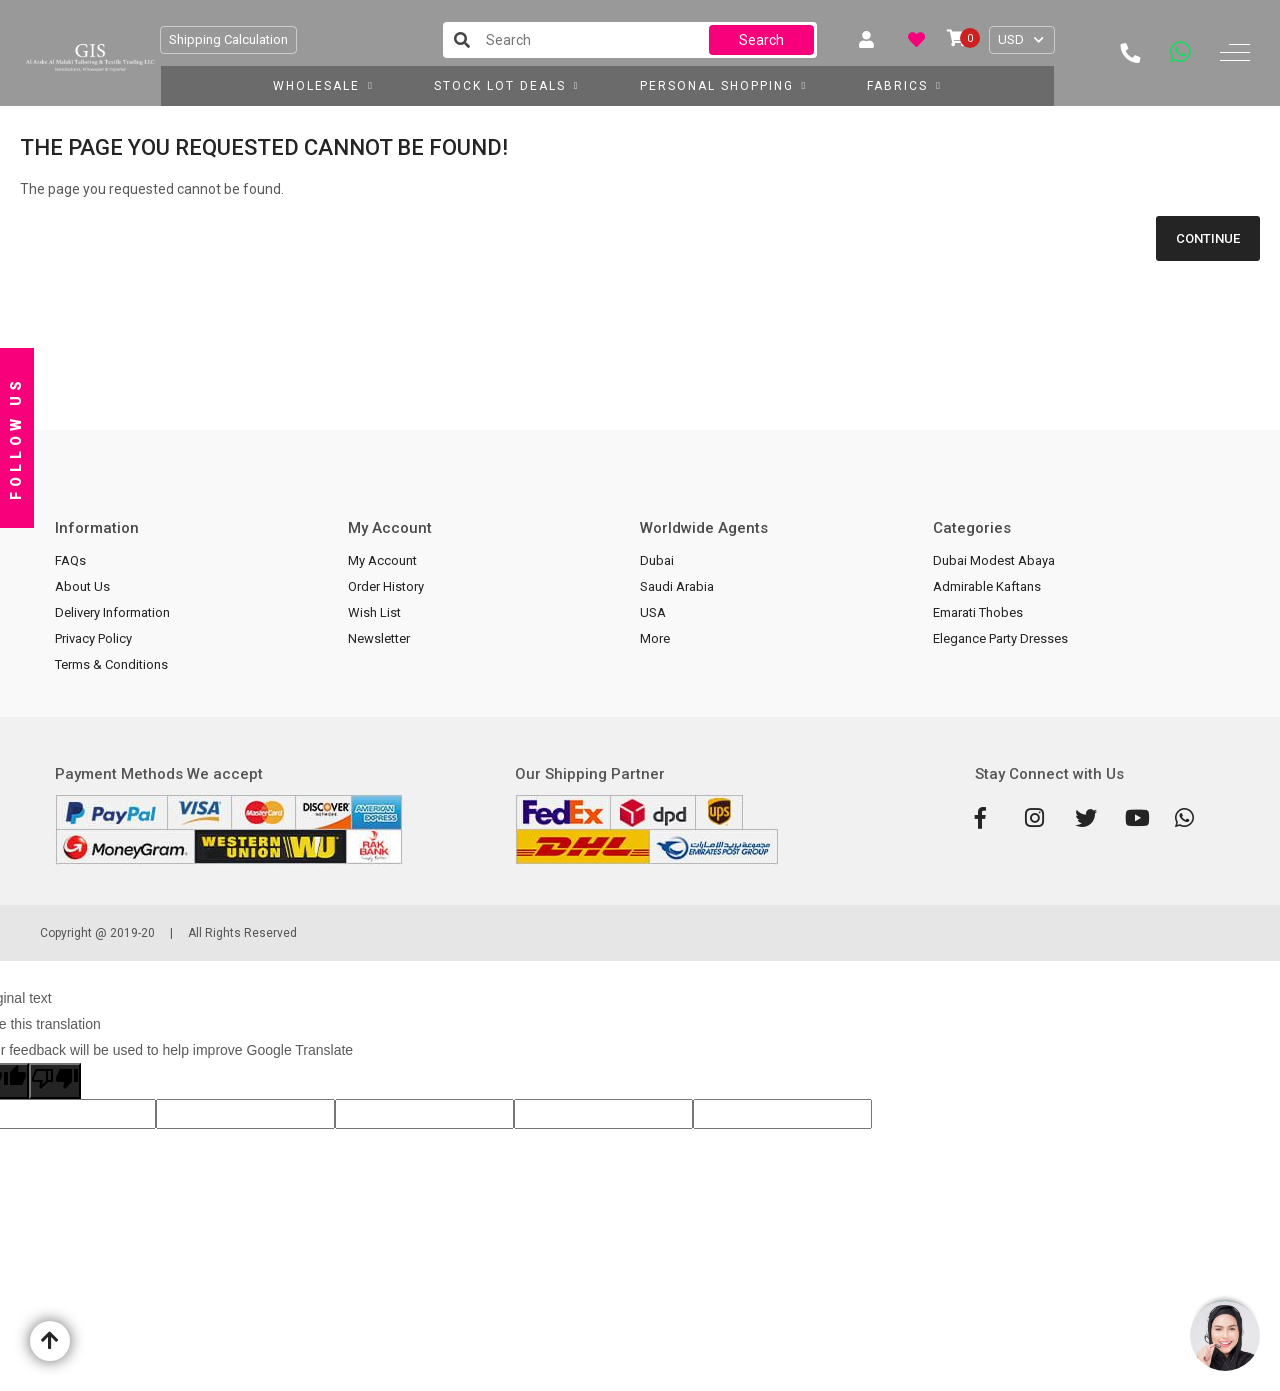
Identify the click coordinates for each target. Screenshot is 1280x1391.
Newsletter (379, 638)
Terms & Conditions (111, 664)
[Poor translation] (55, 1081)
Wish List (374, 612)
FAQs (70, 560)
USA (653, 612)
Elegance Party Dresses (1000, 638)
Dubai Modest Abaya (994, 560)
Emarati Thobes (978, 612)
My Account (382, 560)
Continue (1208, 238)
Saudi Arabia (677, 586)
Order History (386, 586)
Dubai (657, 560)
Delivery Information (112, 612)
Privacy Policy (93, 638)
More (655, 638)
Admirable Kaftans (987, 586)
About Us (82, 586)
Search (761, 40)
